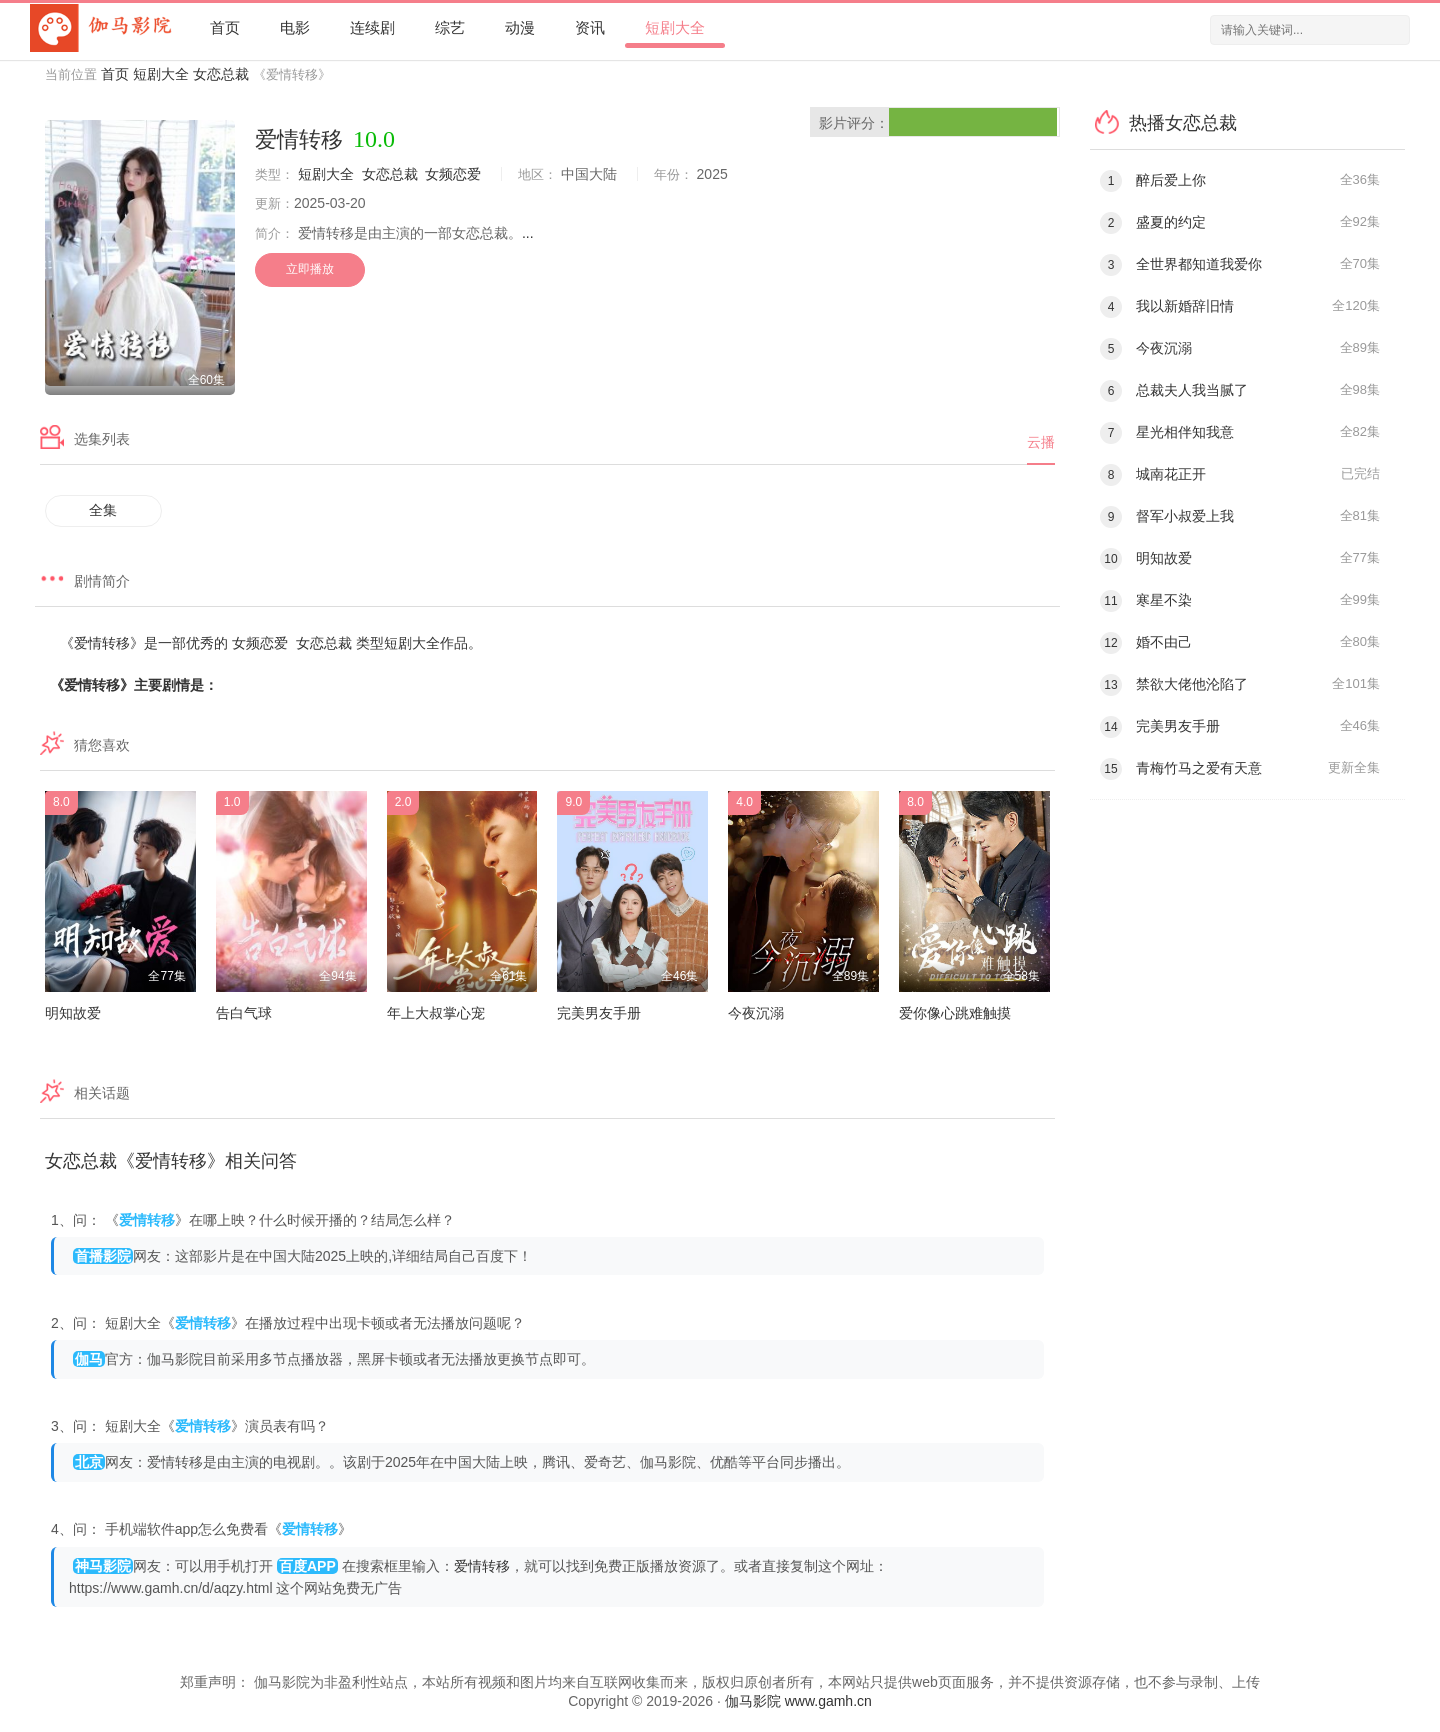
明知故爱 (73, 1013)
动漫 (520, 27)
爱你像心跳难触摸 (955, 1013)
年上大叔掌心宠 (436, 1013)
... (528, 233)
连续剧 (372, 27)
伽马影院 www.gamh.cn (798, 1701)
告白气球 (244, 1013)
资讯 (590, 27)
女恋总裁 (221, 74)
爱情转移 (482, 1566)
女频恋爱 (453, 174)
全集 (103, 510)
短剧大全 (675, 27)
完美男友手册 (599, 1013)
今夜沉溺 (756, 1013)
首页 (225, 27)
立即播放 (310, 269)
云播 (1041, 442)
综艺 (450, 27)
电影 (295, 27)
